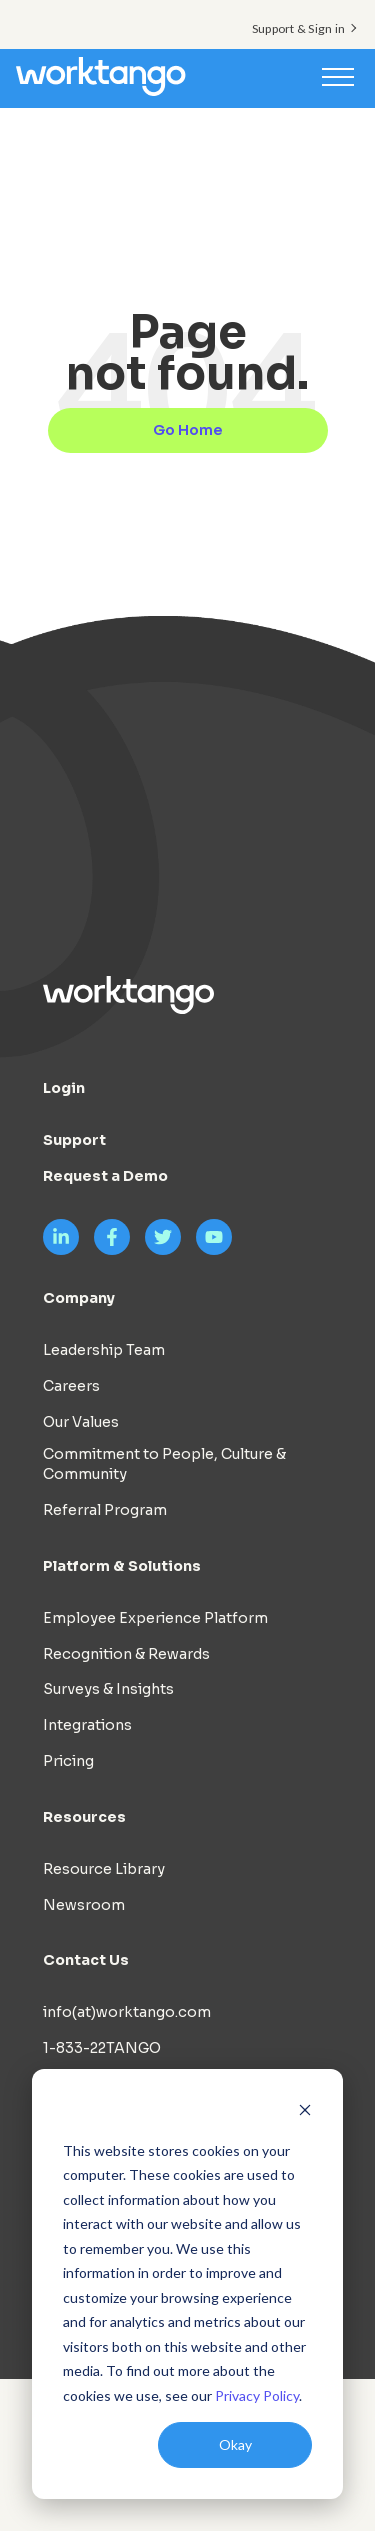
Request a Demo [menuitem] (105, 1176)
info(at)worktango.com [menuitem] (127, 2012)
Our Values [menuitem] (81, 1422)
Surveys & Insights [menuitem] (108, 1689)
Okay (235, 2444)
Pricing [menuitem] (68, 1761)
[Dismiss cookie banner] (305, 2112)
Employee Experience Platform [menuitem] (155, 1618)
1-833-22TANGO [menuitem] (102, 2048)
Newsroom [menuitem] (84, 1905)
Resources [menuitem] (84, 1817)
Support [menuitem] (74, 1140)
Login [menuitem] (64, 1088)
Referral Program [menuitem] (105, 1510)
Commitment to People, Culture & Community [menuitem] (164, 1464)
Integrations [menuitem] (87, 1725)
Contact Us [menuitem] (86, 1960)
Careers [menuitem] (71, 1386)
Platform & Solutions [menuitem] (122, 1566)
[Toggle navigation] (338, 76)
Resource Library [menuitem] (104, 1869)
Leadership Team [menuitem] (104, 1350)
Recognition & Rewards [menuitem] (126, 1654)
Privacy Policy (257, 2395)
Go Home (188, 430)
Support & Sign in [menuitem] (298, 28)
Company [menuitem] (79, 1298)
